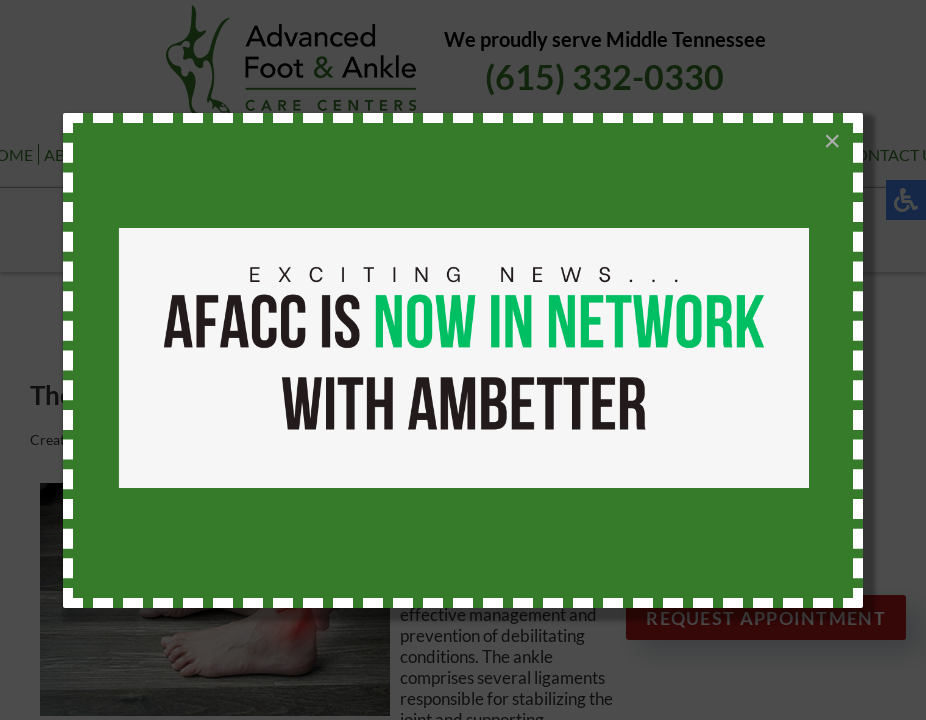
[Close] (832, 141)
